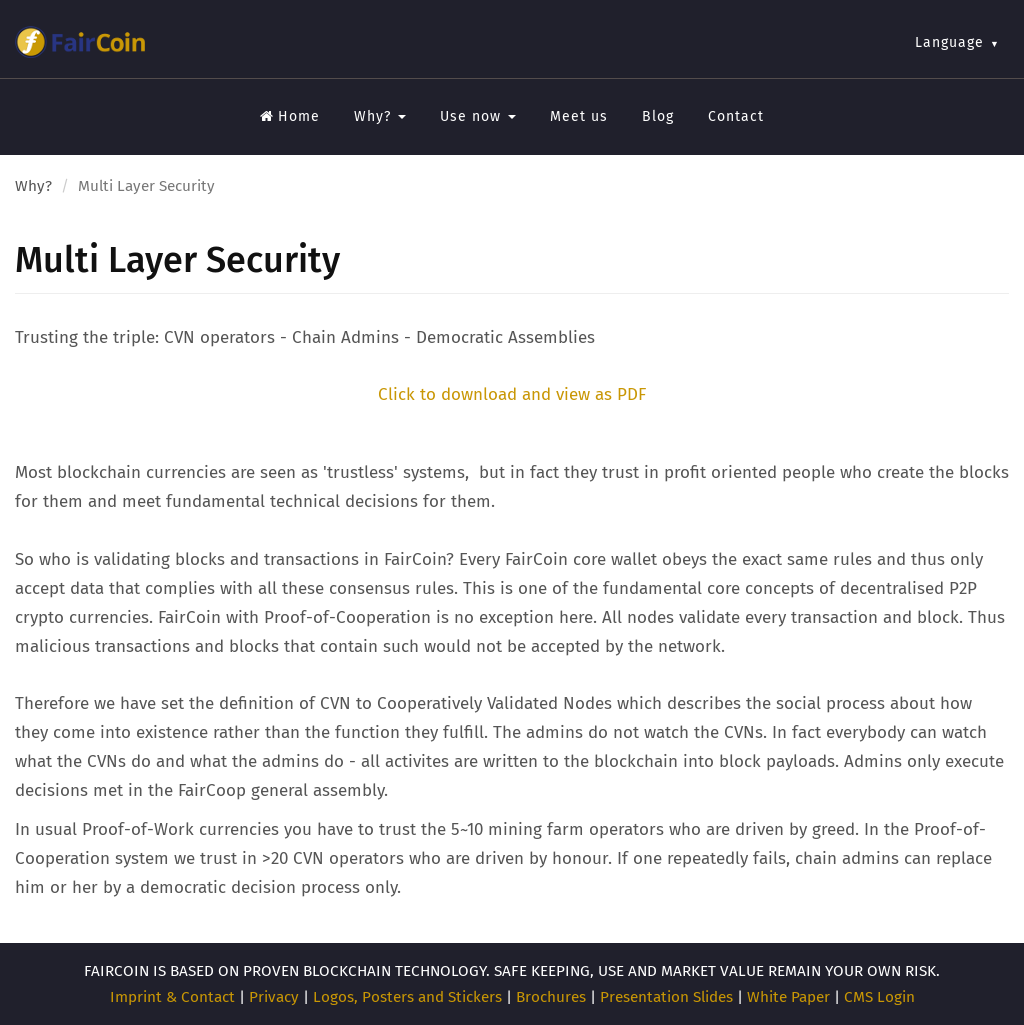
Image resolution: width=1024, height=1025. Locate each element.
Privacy (274, 997)
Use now (478, 116)
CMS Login (879, 997)
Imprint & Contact (172, 997)
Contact (736, 116)
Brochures (551, 997)
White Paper (788, 997)
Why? (380, 116)
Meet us (579, 116)
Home (290, 116)
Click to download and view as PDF (512, 394)
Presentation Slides (666, 997)
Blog (658, 116)
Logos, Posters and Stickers (407, 997)
